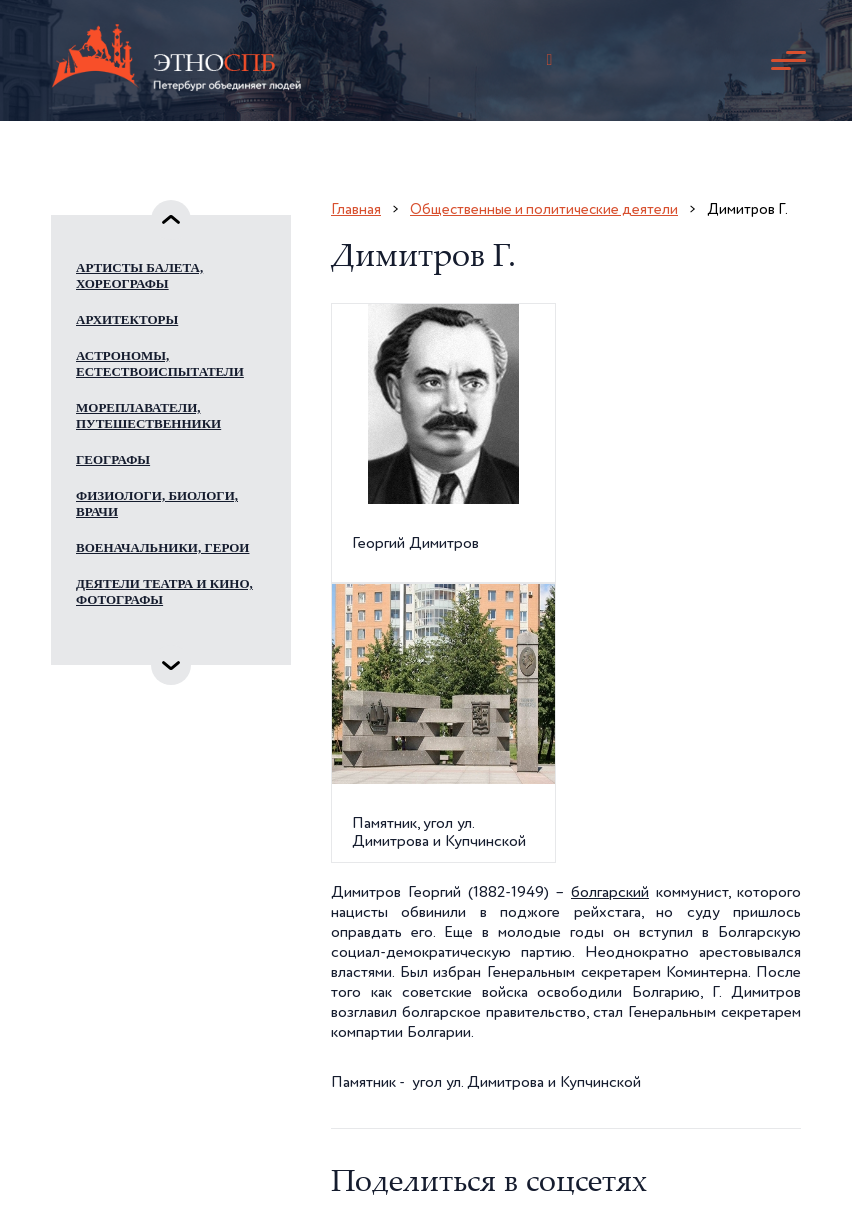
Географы (113, 459)
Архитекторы (127, 319)
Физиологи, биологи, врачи (157, 503)
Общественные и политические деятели (544, 209)
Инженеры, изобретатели (129, 643)
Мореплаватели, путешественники (148, 415)
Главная (356, 209)
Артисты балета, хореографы (139, 275)
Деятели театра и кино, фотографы (164, 591)
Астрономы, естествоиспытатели (160, 363)
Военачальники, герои (162, 547)
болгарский (610, 893)
